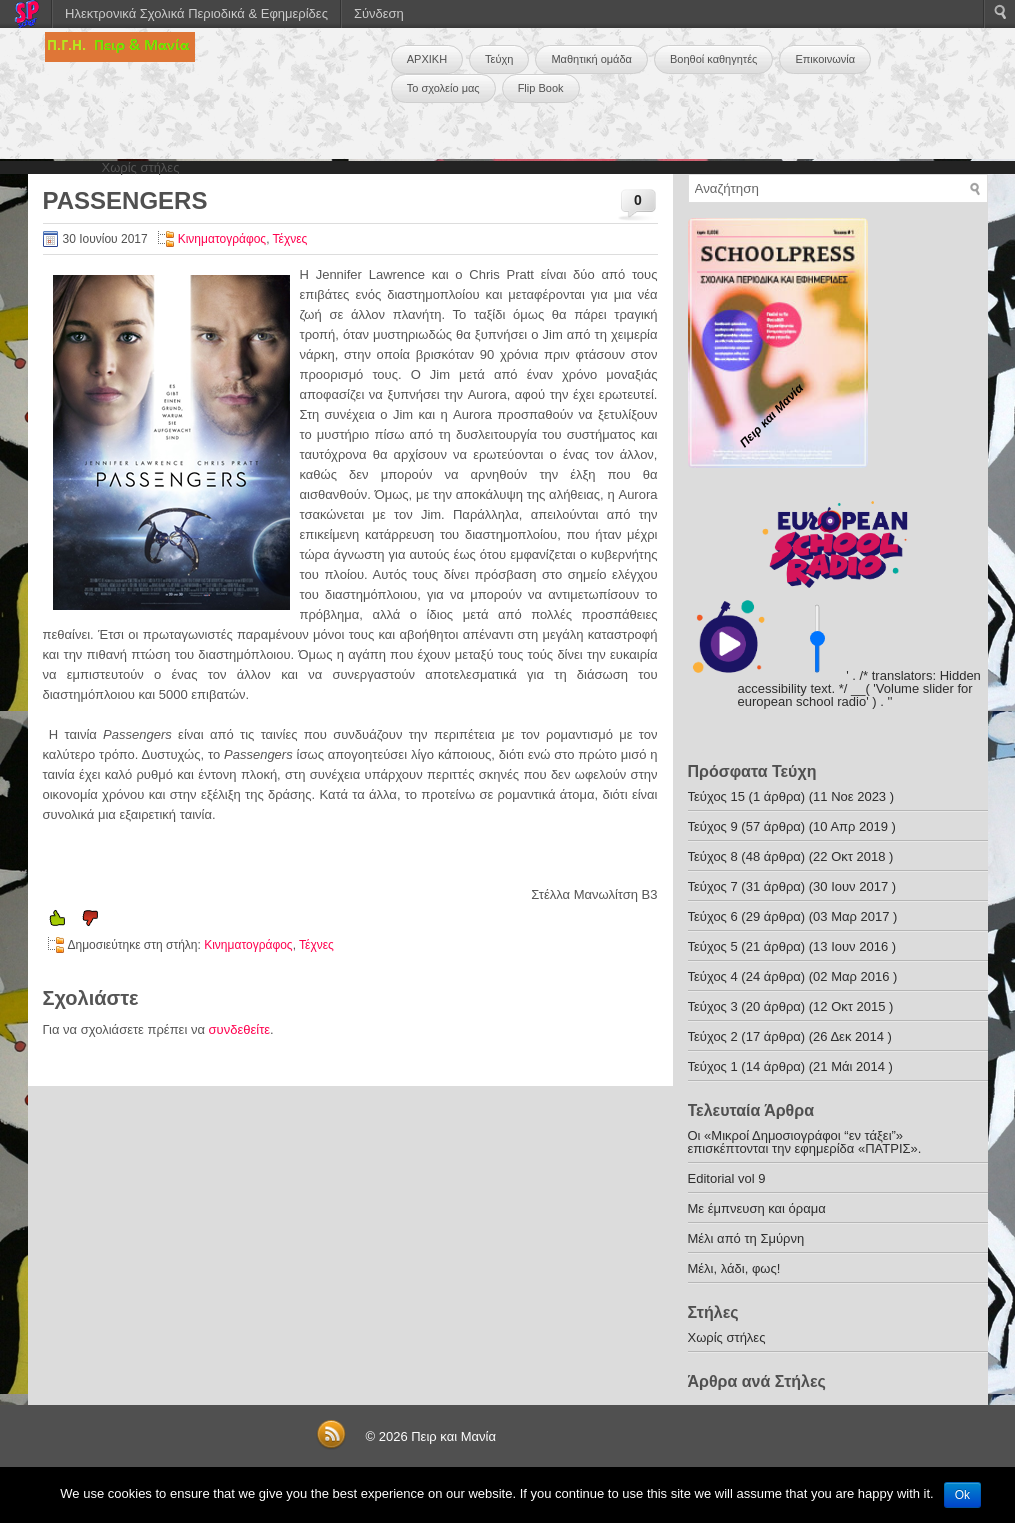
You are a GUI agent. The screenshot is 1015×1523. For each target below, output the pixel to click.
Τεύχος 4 (713, 976)
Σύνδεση (379, 13)
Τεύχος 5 (713, 946)
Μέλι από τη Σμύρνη (746, 1238)
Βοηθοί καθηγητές (713, 59)
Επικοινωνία (825, 59)
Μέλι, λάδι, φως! (734, 1268)
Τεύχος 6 (713, 916)
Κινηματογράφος (222, 239)
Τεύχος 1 (713, 1066)
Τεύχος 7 (713, 886)
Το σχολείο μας (443, 88)
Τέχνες (290, 239)
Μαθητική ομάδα (591, 59)
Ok (962, 1495)
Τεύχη (499, 59)
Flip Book (541, 88)
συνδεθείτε (240, 1029)
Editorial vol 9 (727, 1178)
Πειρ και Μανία (453, 1436)
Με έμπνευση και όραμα (757, 1208)
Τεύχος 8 (713, 856)
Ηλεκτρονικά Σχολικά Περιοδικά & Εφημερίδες (196, 13)
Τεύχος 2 (713, 1036)
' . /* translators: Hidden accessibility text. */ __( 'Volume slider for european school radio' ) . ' (859, 688)
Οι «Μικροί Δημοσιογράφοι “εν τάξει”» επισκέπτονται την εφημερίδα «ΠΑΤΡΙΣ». (805, 1142)
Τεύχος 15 (716, 796)
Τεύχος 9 (713, 826)
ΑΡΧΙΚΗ (427, 59)
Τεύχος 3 (713, 1006)
